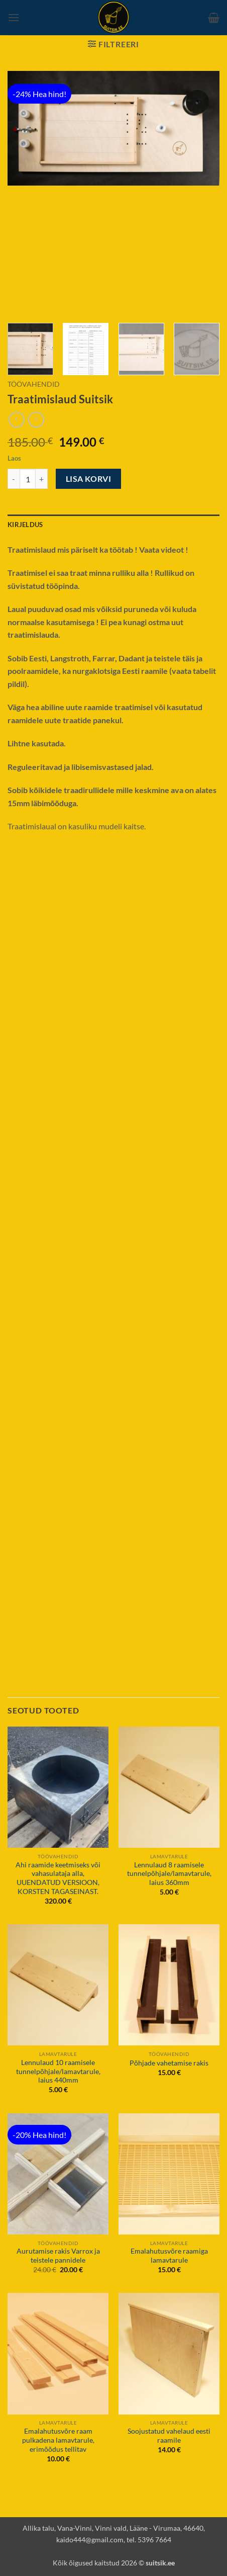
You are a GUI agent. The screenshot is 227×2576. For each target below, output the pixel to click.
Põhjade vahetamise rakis (169, 2063)
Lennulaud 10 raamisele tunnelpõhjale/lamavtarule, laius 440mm (58, 2071)
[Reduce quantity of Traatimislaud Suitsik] (14, 479)
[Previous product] (36, 419)
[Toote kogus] (28, 479)
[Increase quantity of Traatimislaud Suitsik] (42, 479)
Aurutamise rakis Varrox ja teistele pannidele (58, 2255)
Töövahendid (34, 384)
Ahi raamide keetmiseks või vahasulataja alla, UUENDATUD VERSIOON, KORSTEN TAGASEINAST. (58, 1878)
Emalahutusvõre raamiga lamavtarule (169, 2255)
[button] (14, 17)
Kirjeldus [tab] (25, 525)
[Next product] (16, 419)
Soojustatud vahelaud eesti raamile (169, 2435)
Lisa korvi (88, 478)
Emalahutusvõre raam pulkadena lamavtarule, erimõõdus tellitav (58, 2440)
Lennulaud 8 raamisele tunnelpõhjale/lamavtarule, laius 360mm (169, 1873)
